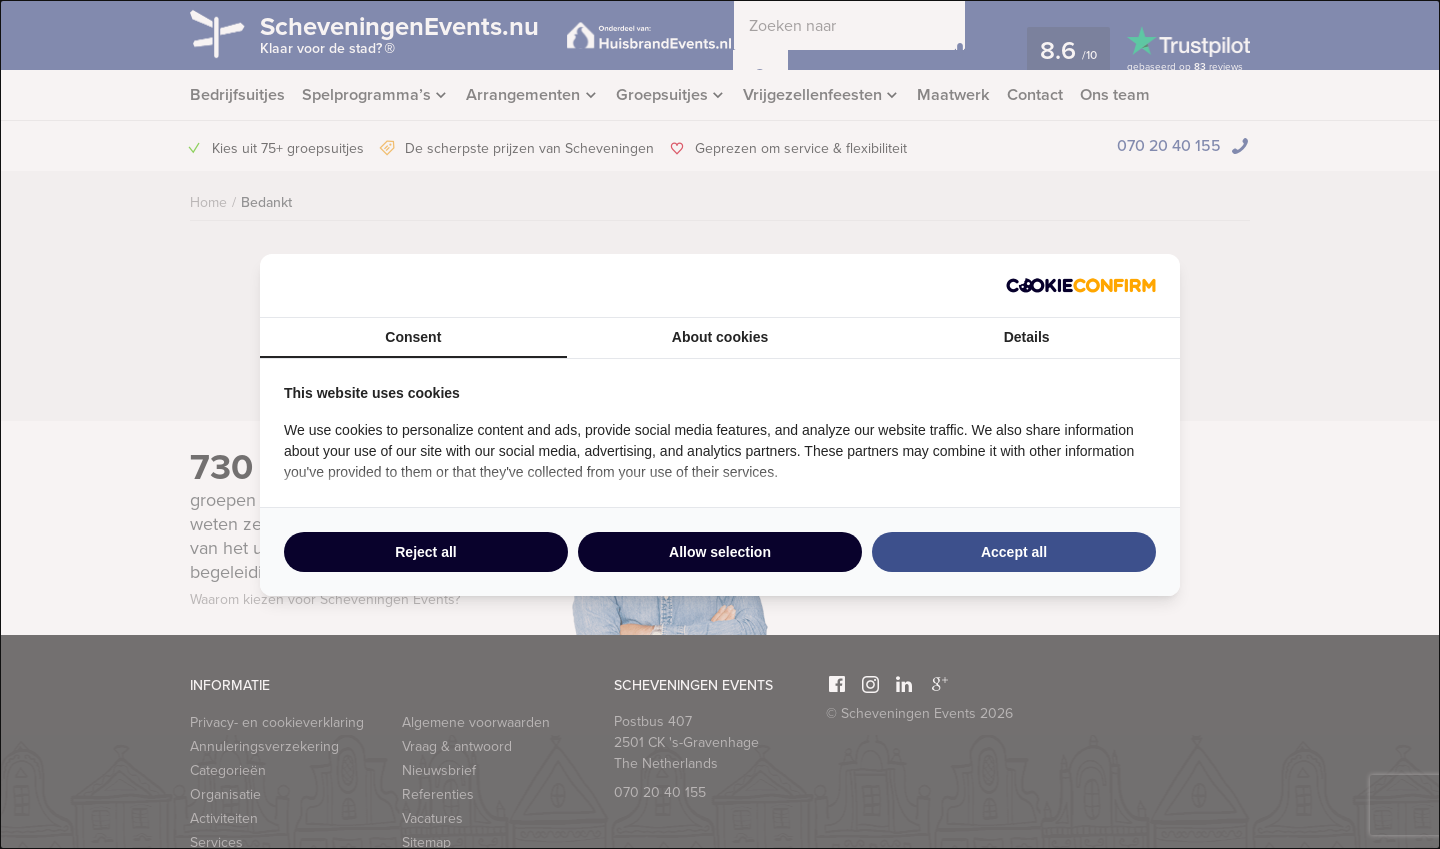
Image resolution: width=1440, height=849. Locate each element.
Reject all (425, 552)
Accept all (1014, 552)
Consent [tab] (413, 337)
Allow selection (720, 552)
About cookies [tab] (720, 337)
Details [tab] (1027, 337)
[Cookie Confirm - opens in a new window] (1081, 285)
